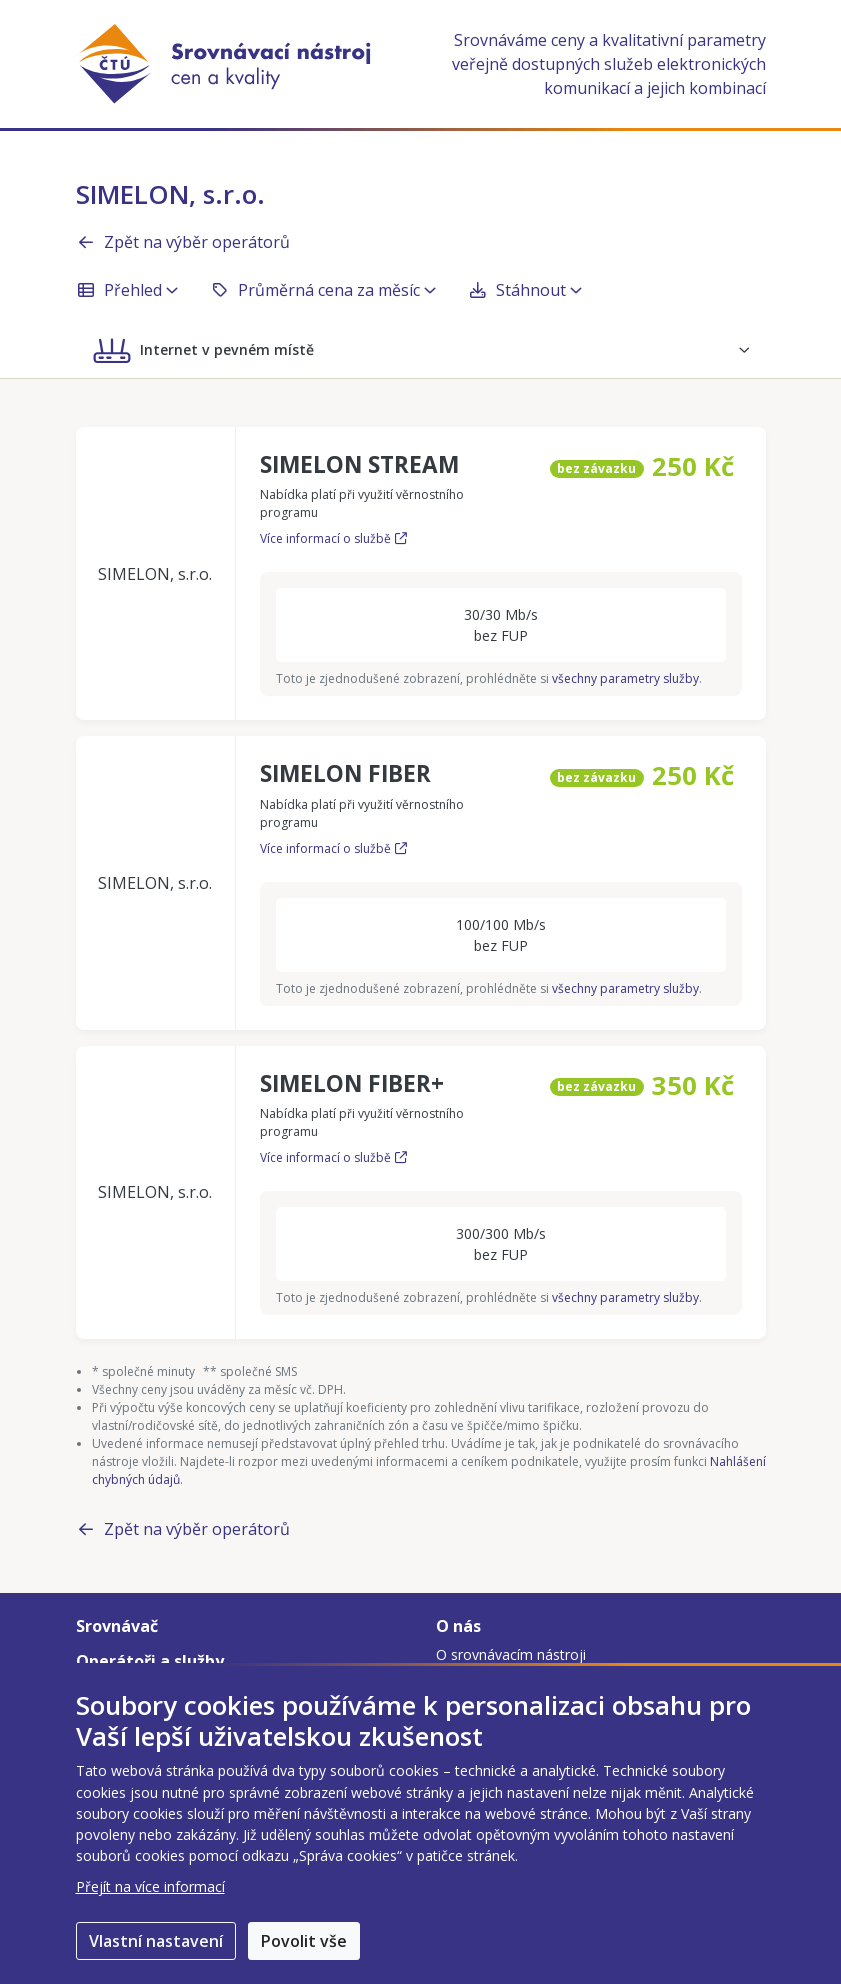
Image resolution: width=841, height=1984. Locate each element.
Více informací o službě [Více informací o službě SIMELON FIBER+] (333, 1157)
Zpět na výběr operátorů (183, 242)
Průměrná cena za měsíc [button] (323, 290)
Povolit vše (304, 1941)
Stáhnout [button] (525, 290)
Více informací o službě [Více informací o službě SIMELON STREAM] (333, 538)
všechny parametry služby (625, 678)
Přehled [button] (127, 290)
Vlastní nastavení (156, 1941)
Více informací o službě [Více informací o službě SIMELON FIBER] (333, 848)
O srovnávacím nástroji (511, 1654)
